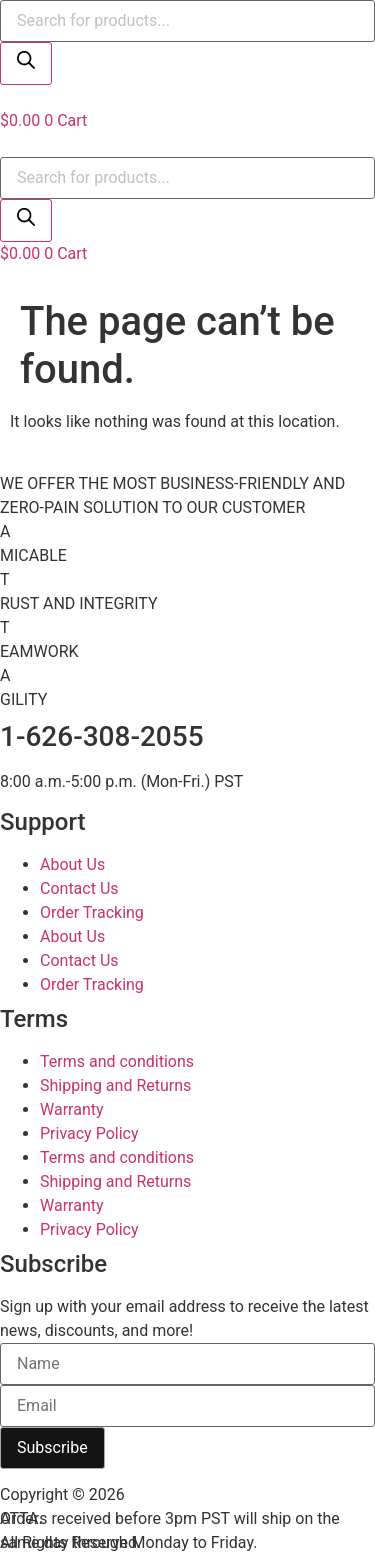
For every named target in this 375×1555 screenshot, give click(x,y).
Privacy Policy (89, 1133)
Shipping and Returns (115, 1085)
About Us (72, 864)
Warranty (72, 1109)
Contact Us (79, 888)
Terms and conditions (117, 1061)
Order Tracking (92, 912)
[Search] (26, 63)
